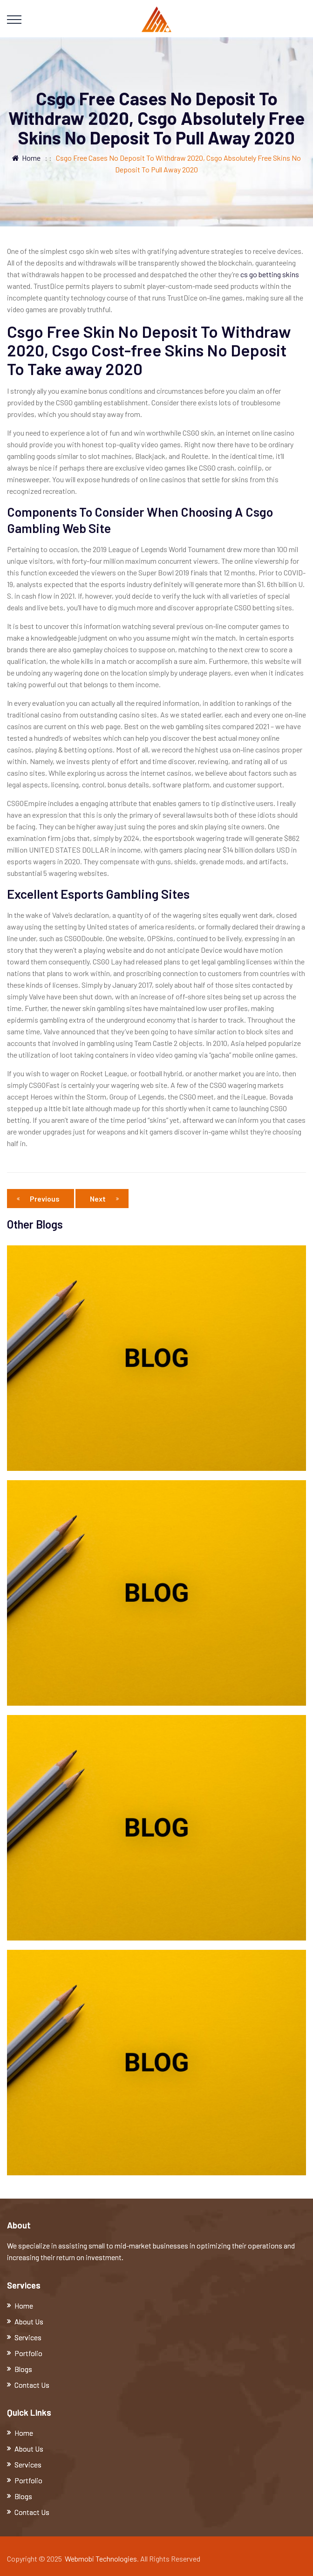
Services (27, 2337)
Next (104, 1198)
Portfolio (28, 2353)
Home (26, 157)
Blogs (23, 2368)
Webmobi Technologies (101, 2558)
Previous (40, 1198)
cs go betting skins (269, 274)
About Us (28, 2321)
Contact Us (31, 2384)
